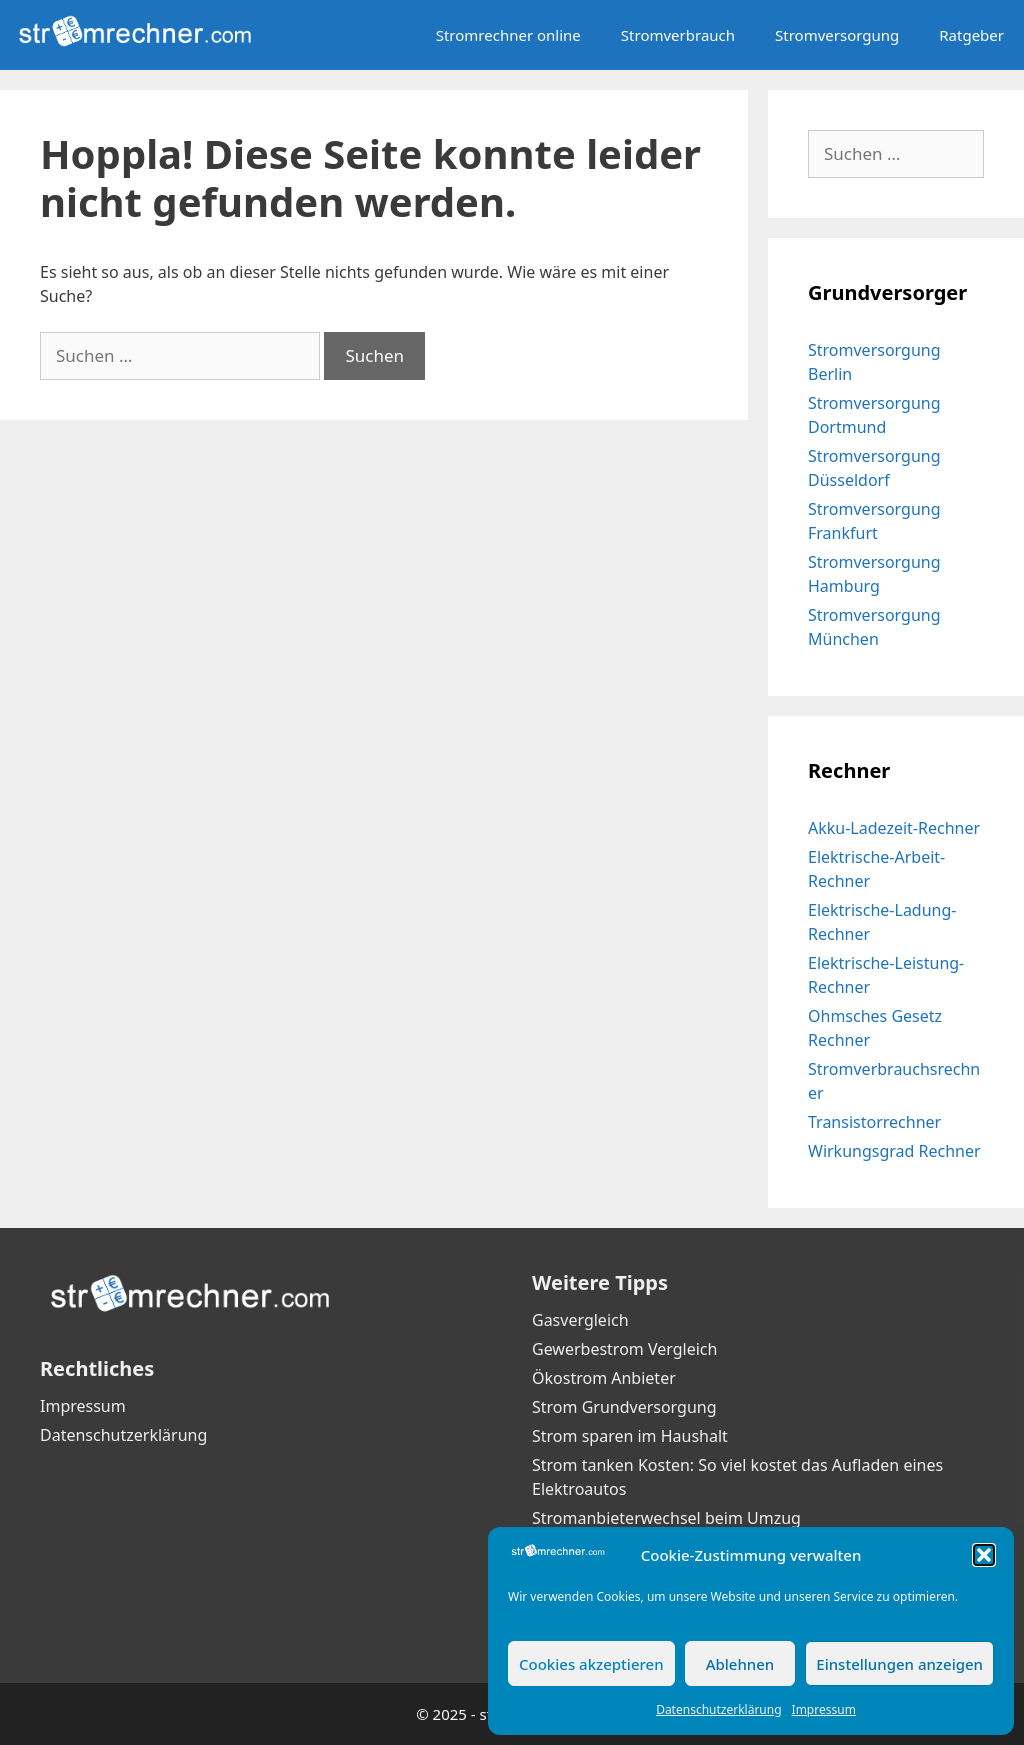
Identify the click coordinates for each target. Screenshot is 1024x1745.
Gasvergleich (580, 1320)
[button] (984, 1555)
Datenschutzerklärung (718, 1709)
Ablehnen (740, 1664)
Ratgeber (971, 35)
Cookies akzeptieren (591, 1664)
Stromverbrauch (678, 35)
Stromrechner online (508, 35)
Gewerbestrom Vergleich (624, 1349)
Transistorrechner (874, 1122)
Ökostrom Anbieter (604, 1378)
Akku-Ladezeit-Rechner (894, 828)
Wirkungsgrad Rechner (894, 1151)
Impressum (824, 1709)
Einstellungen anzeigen (899, 1664)
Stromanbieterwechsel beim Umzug (666, 1518)
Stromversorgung (837, 35)
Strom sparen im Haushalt (630, 1436)
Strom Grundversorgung (624, 1407)
